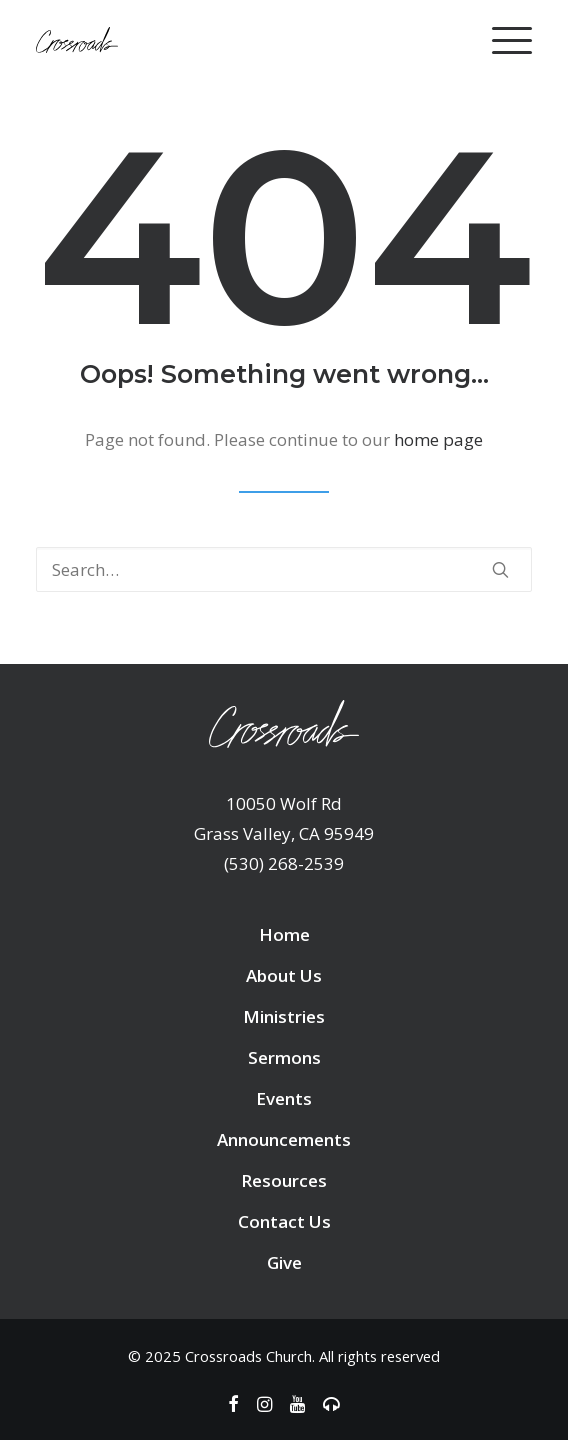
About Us (284, 975)
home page (438, 439)
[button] (500, 569)
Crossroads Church (248, 1356)
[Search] (284, 569)
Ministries (284, 1016)
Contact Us (284, 1221)
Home (284, 934)
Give (284, 1262)
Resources (284, 1180)
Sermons (284, 1057)
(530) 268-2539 (284, 863)
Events (284, 1098)
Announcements (284, 1139)
